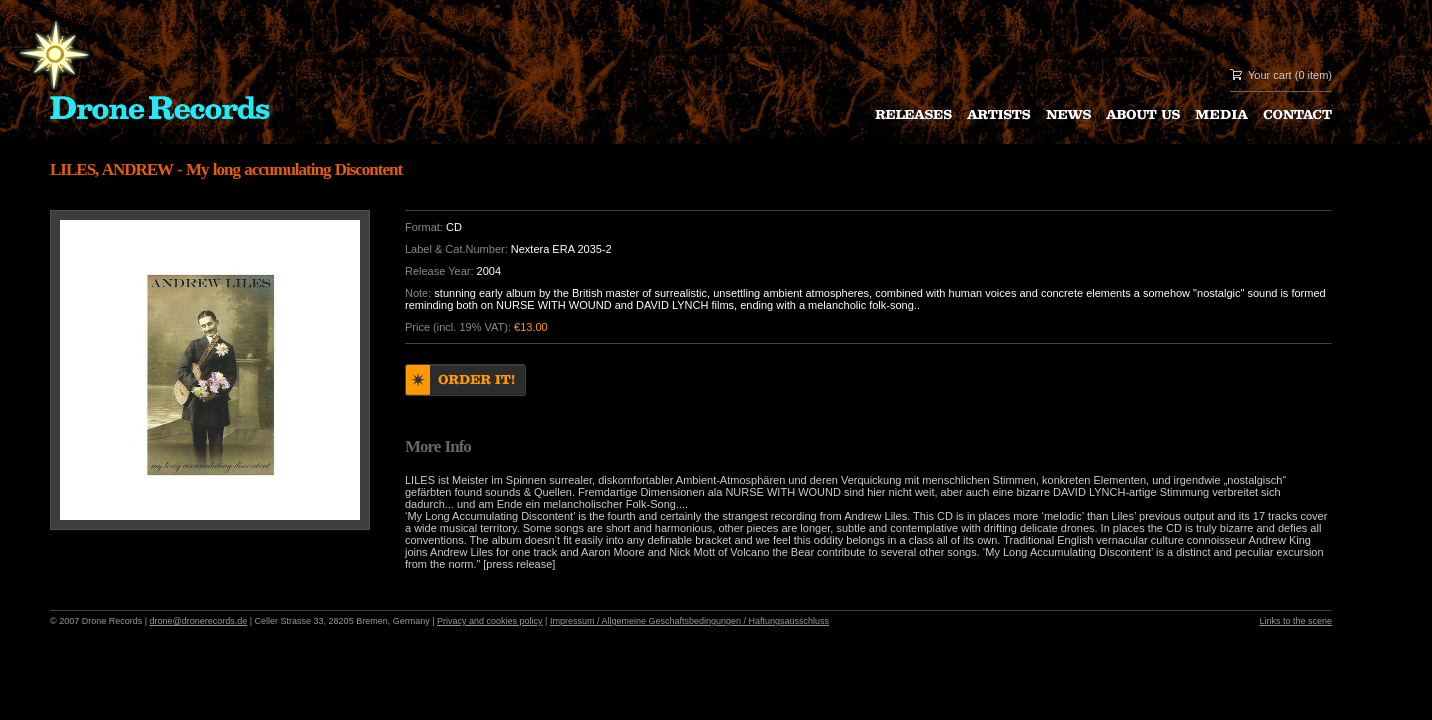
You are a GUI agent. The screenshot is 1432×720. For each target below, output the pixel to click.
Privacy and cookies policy (490, 621)
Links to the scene (1295, 621)
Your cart (1270, 75)
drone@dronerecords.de (199, 621)
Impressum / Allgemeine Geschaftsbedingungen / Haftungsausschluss (689, 621)
